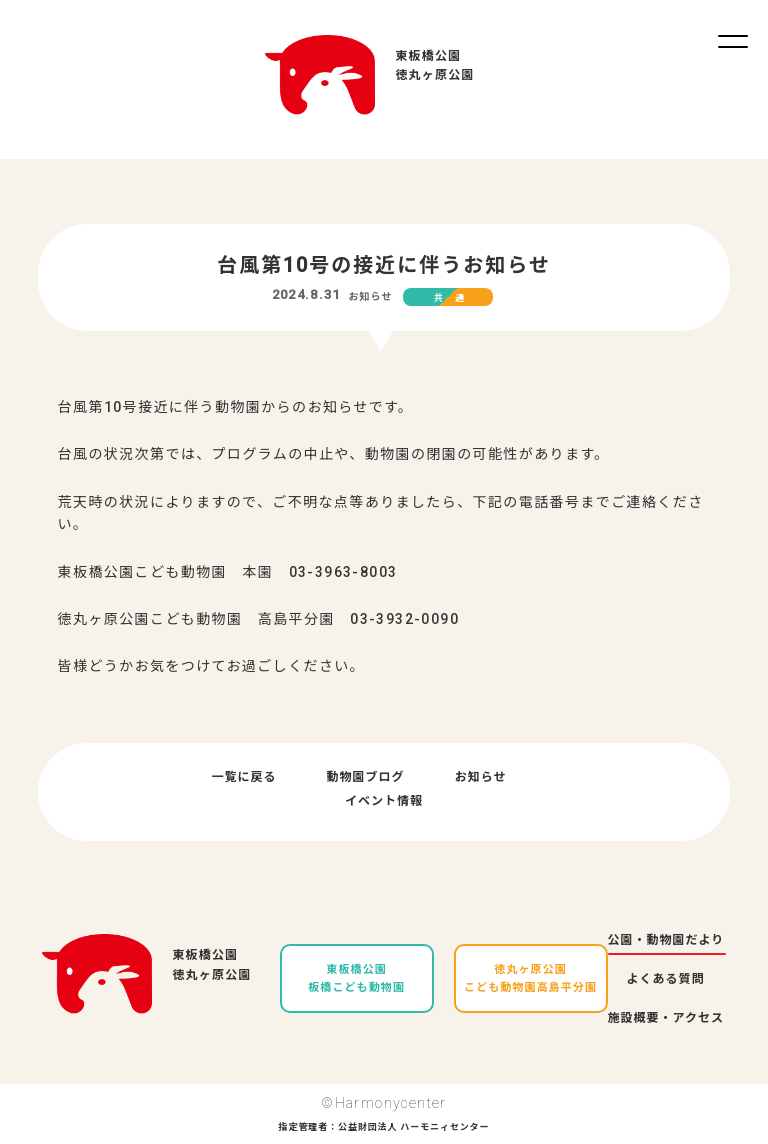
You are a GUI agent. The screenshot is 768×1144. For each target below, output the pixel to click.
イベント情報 (384, 801)
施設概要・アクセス (666, 1018)
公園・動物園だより (666, 940)
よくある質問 (666, 979)
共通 (455, 298)
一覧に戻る (244, 777)
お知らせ (370, 296)
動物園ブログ (366, 777)
